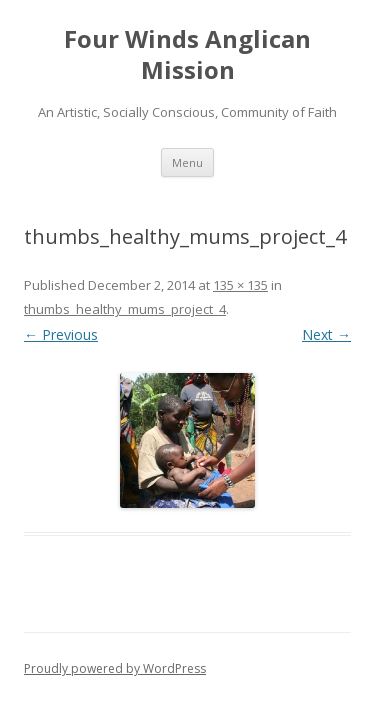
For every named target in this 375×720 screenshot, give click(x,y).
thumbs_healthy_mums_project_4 (125, 309)
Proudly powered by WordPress (115, 668)
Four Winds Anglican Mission (187, 55)
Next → (326, 334)
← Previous (61, 334)
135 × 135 (240, 285)
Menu (187, 162)
